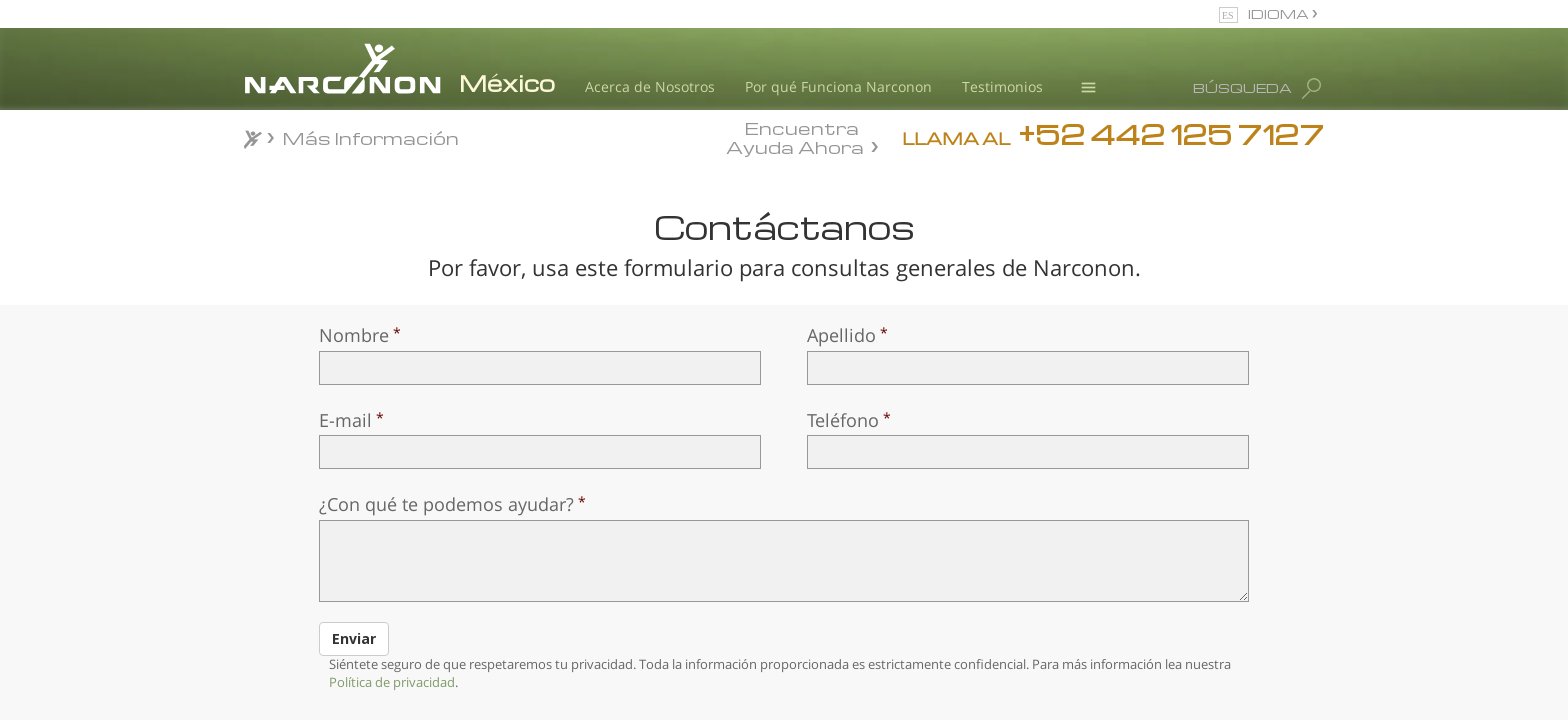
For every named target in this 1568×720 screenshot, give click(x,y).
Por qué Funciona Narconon (838, 86)
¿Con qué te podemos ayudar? (446, 504)
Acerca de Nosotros (650, 86)
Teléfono (843, 420)
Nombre (354, 335)
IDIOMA (1280, 13)
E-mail (345, 420)
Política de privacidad (392, 682)
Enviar (354, 638)
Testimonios (1002, 86)
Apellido (841, 335)
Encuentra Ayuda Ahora (795, 136)
